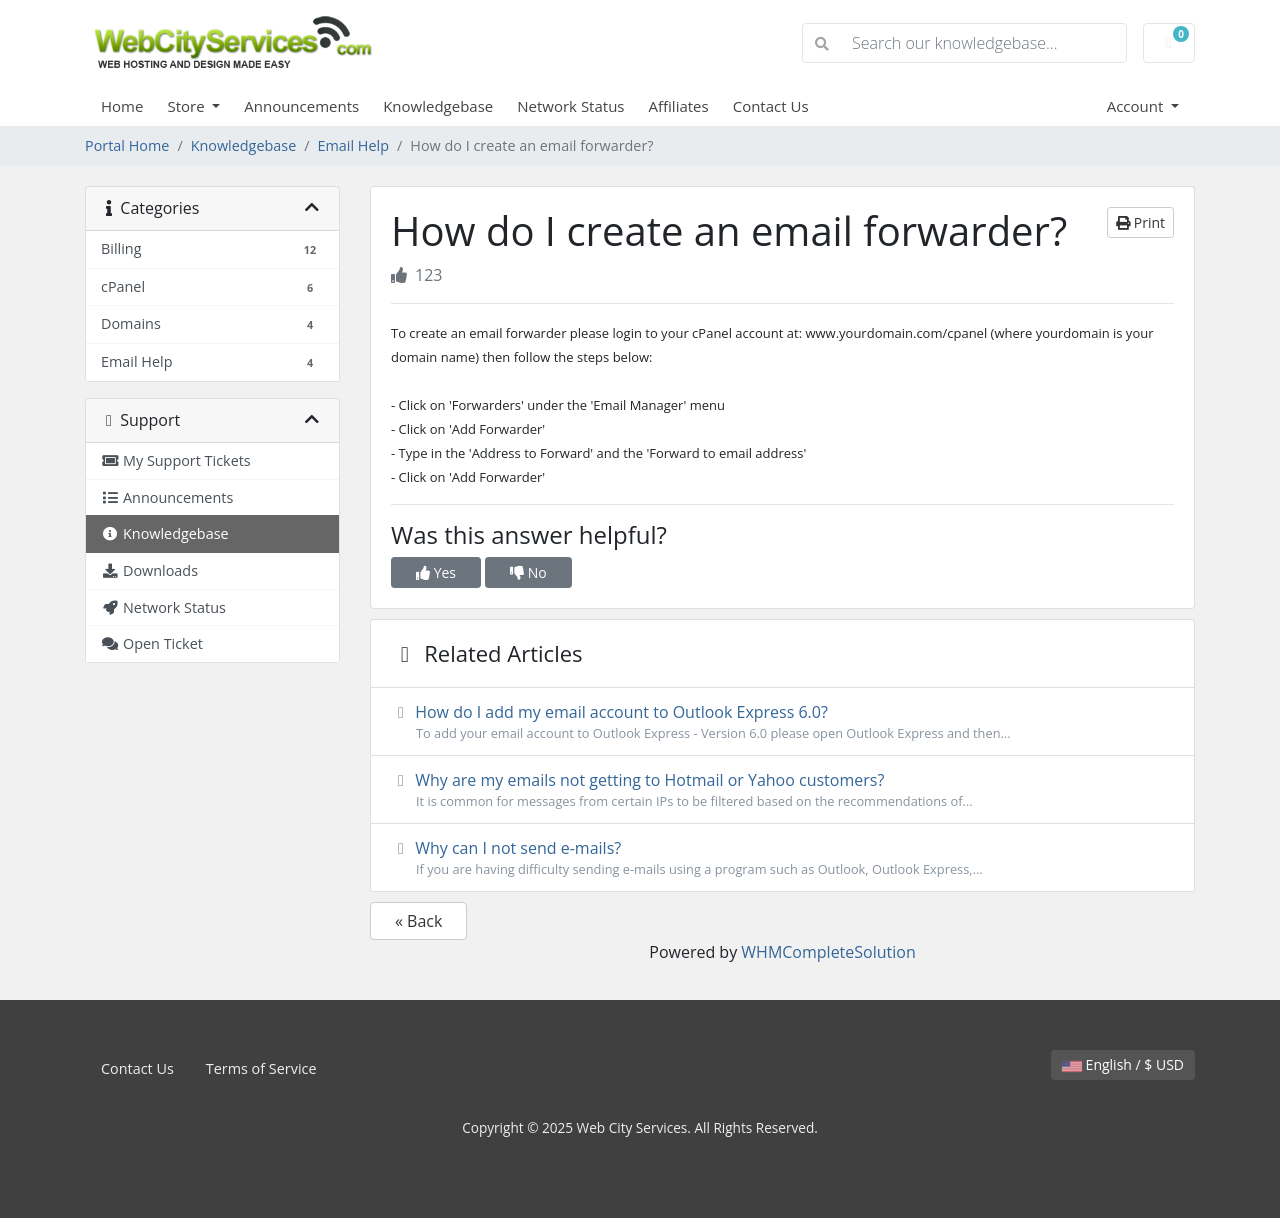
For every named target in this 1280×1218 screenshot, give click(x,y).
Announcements (301, 106)
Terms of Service (261, 1068)
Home (122, 106)
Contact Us (771, 106)
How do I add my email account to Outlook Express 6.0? (782, 722)
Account (1137, 106)
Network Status (570, 106)
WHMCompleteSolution (828, 952)
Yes (436, 572)
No (528, 572)
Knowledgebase (438, 106)
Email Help (353, 145)
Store (187, 106)
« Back (418, 921)
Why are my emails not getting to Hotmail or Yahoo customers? (782, 790)
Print (1140, 222)
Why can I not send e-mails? (782, 858)
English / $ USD (1123, 1064)
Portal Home (127, 145)
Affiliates (679, 106)
